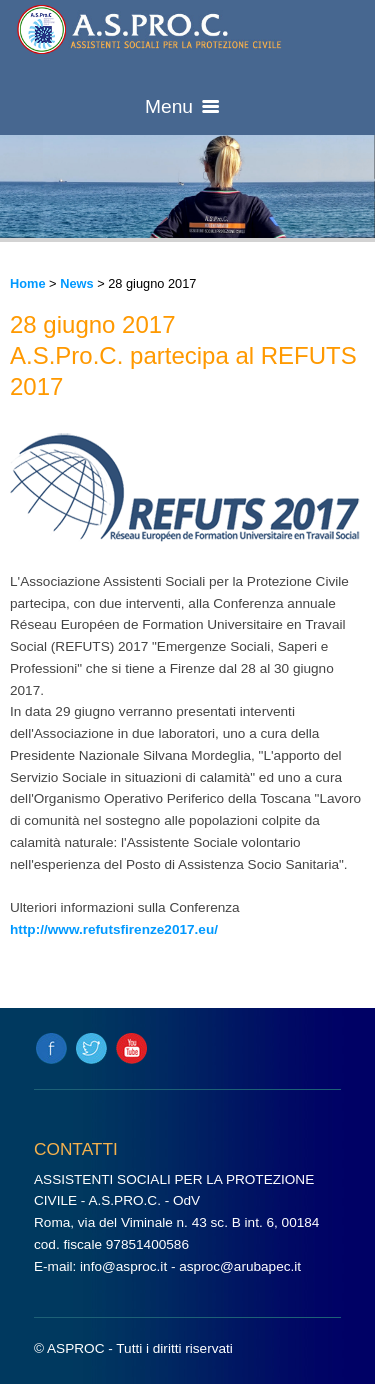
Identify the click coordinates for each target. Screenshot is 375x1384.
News (76, 283)
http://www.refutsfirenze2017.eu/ (114, 929)
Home (28, 283)
